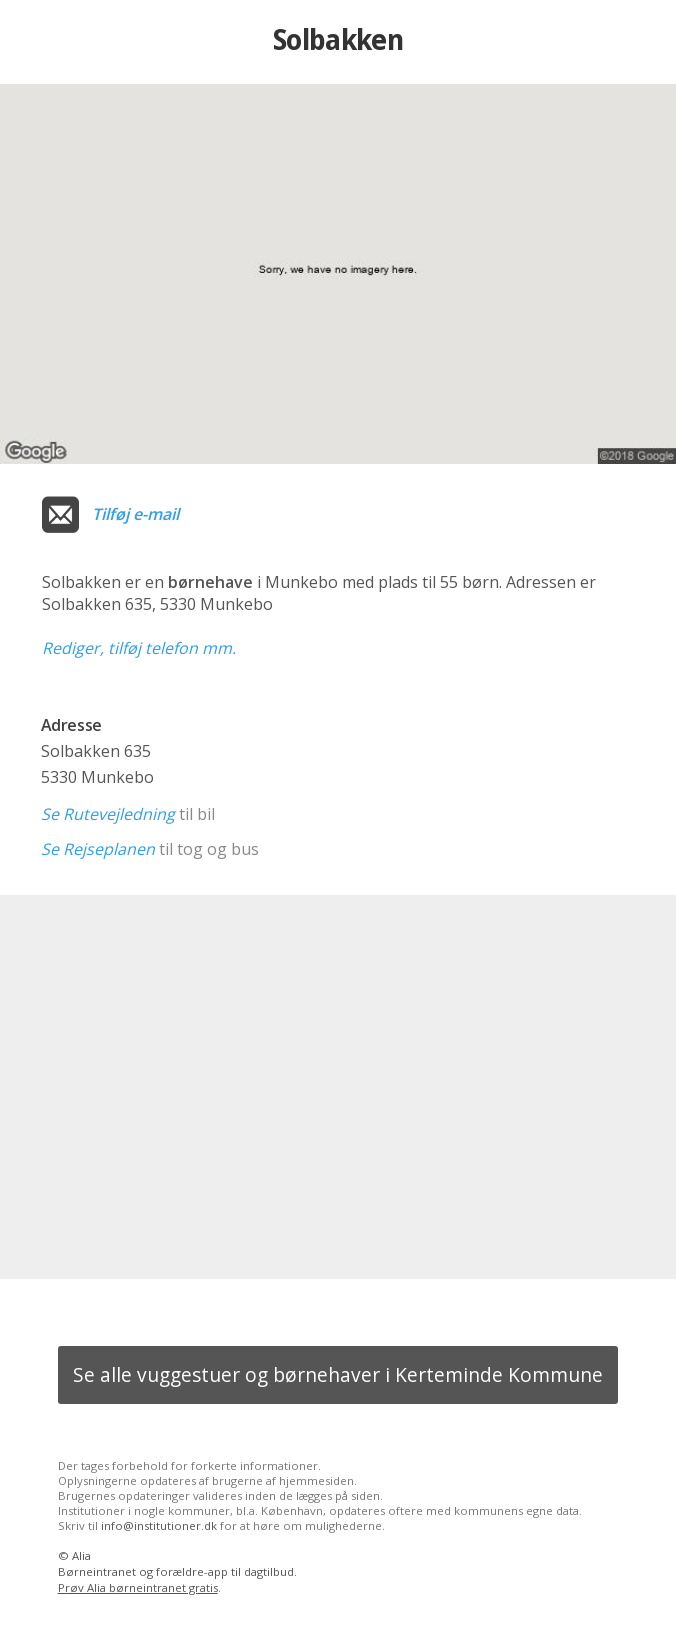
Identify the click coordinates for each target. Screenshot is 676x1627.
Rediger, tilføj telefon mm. (139, 648)
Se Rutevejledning (108, 814)
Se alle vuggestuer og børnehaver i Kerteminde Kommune (338, 1374)
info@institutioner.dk (159, 1525)
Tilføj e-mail (135, 514)
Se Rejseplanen (98, 849)
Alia (81, 1555)
